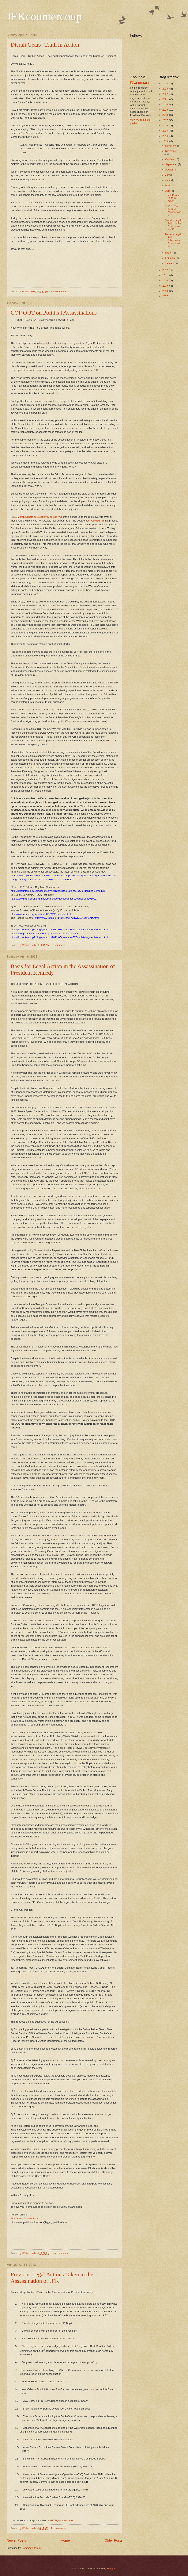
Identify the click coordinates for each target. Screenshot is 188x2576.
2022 (165, 94)
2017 (165, 120)
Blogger (111, 2568)
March (169, 252)
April (168, 190)
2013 (165, 141)
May (168, 185)
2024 (165, 83)
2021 (165, 99)
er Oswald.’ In (96, 520)
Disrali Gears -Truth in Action (45, 44)
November (170, 151)
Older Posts (113, 2540)
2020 (165, 104)
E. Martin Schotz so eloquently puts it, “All (38, 516)
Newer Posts (16, 2540)
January (170, 263)
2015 (165, 130)
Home (65, 2540)
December (171, 145)
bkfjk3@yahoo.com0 (61, 2520)
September (171, 164)
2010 (165, 280)
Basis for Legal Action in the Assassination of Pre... (173, 224)
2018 (165, 114)
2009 (165, 285)
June (168, 180)
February (170, 258)
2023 (165, 88)
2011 (165, 275)
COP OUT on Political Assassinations (54, 312)
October (170, 159)
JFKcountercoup (44, 16)
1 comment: (59, 945)
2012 (165, 270)
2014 (165, 136)
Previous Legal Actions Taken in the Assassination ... (173, 240)
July (167, 175)
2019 (165, 109)
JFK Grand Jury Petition (24, 2218)
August (169, 169)
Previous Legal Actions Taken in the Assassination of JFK (52, 2277)
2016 (165, 125)
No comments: (59, 291)
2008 (165, 291)
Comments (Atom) (31, 2548)
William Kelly (141, 82)
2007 (165, 296)
